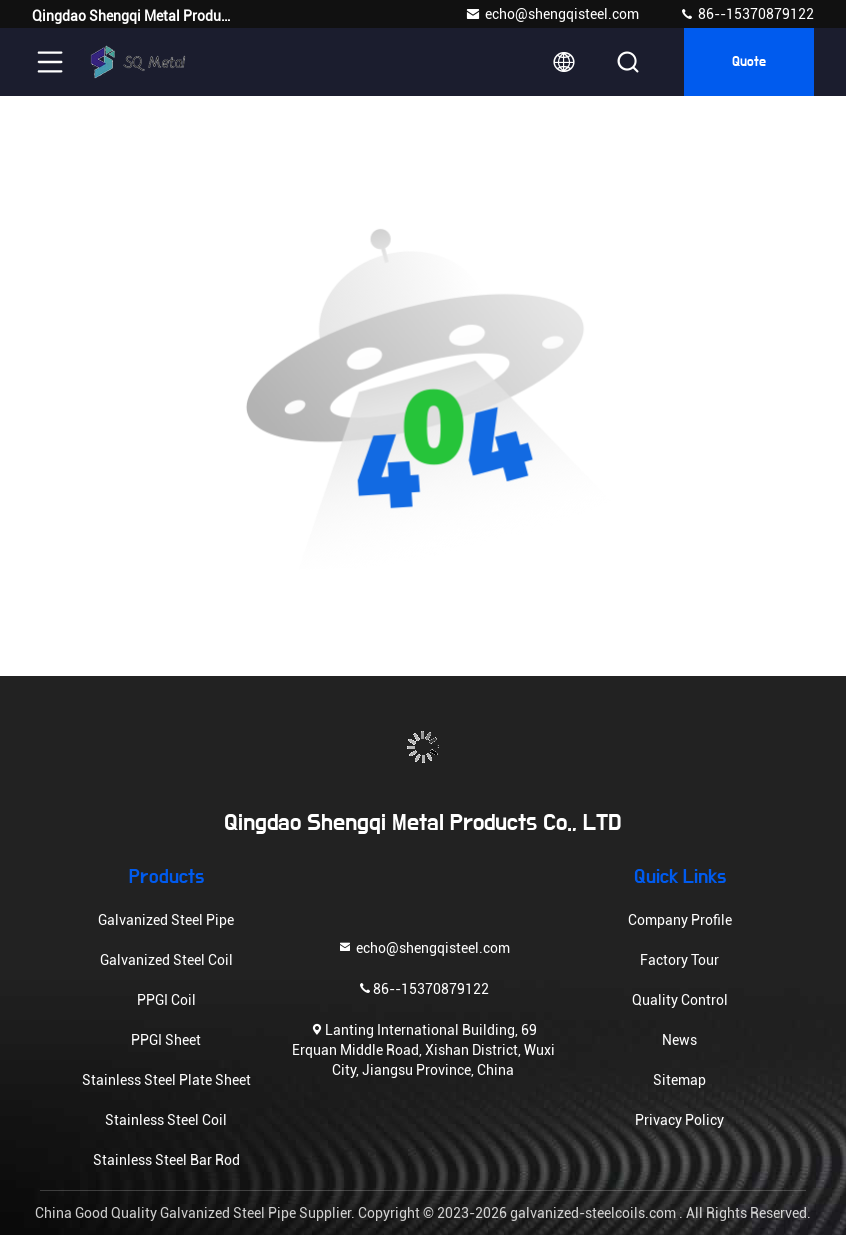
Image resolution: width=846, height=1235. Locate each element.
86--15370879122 (746, 14)
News (679, 1040)
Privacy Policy (679, 1120)
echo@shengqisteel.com (552, 14)
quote (749, 62)
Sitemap (679, 1080)
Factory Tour (679, 960)
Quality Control (680, 1000)
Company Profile (680, 920)
